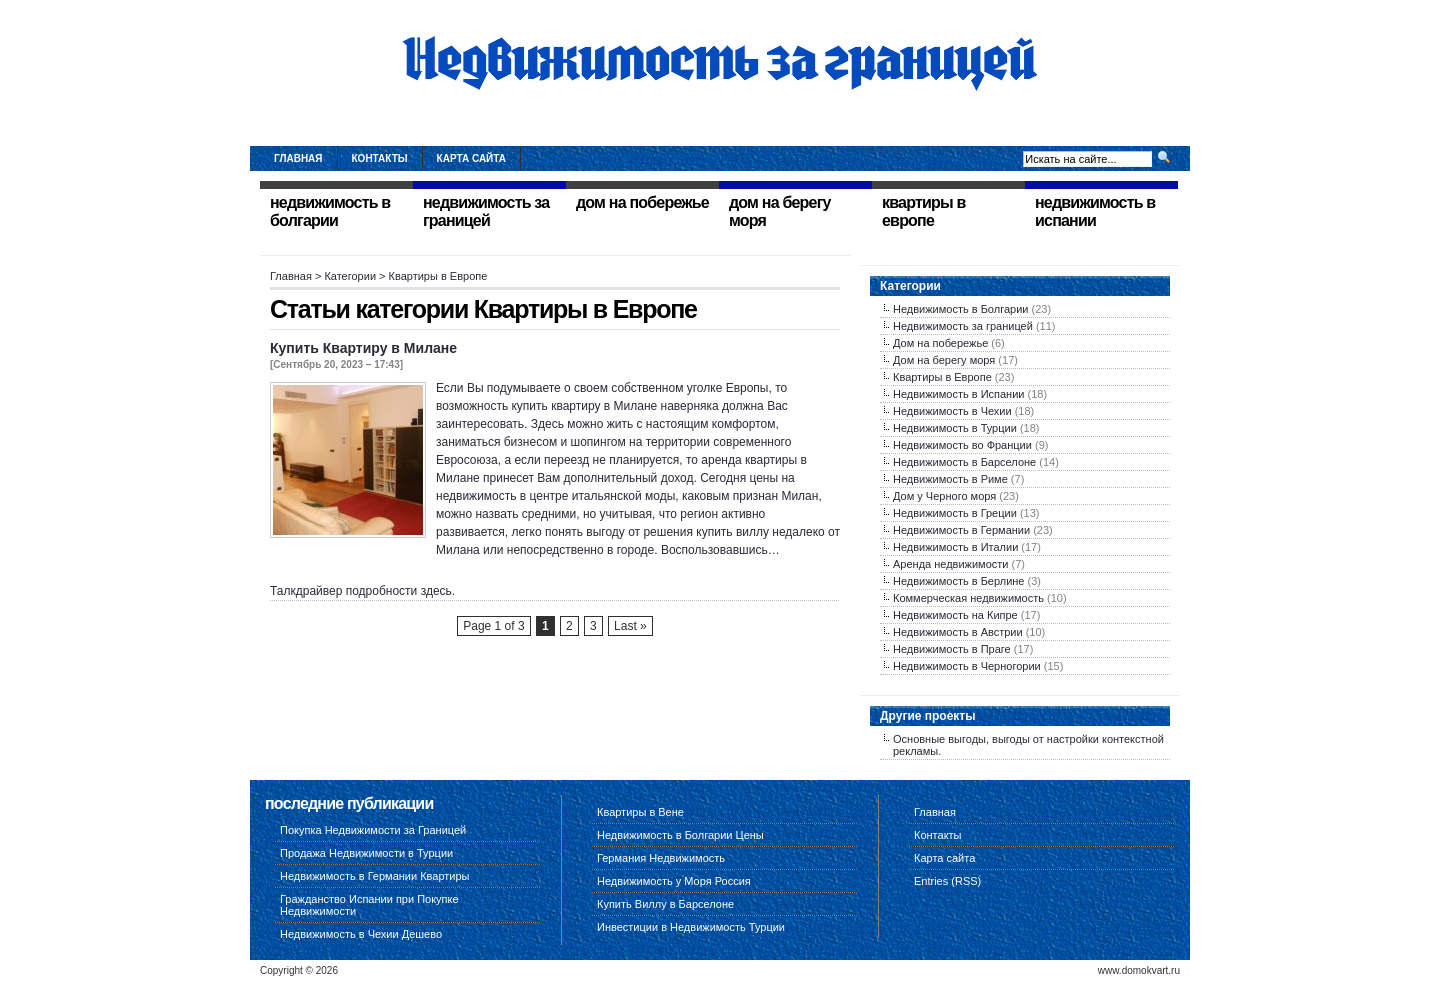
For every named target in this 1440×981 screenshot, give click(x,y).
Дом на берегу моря (944, 360)
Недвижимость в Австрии (958, 632)
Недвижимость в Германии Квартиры (375, 876)
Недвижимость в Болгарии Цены (680, 835)
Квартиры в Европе (942, 377)
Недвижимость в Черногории (967, 666)
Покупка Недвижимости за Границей (373, 830)
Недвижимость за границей (963, 326)
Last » (630, 626)
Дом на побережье (940, 343)
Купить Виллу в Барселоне (665, 904)
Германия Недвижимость (661, 858)
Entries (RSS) (947, 881)
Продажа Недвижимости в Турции (366, 853)
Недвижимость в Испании (958, 394)
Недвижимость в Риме (950, 479)
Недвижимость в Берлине (958, 581)
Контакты (380, 158)
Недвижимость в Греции (955, 513)
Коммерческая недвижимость (968, 598)
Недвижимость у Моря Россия (674, 881)
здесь (436, 591)
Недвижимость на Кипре (955, 615)
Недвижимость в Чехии (952, 411)
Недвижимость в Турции (955, 428)
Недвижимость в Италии (955, 547)
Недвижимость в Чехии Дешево (361, 934)
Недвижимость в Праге (952, 649)
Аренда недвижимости (950, 564)
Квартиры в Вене (640, 812)
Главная (298, 158)
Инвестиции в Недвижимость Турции (691, 927)
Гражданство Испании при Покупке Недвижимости (369, 905)
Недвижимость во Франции (962, 445)
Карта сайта (471, 158)
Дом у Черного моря (944, 496)
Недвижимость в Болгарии (960, 309)
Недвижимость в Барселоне (964, 462)
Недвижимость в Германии (961, 530)
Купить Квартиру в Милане (363, 348)
